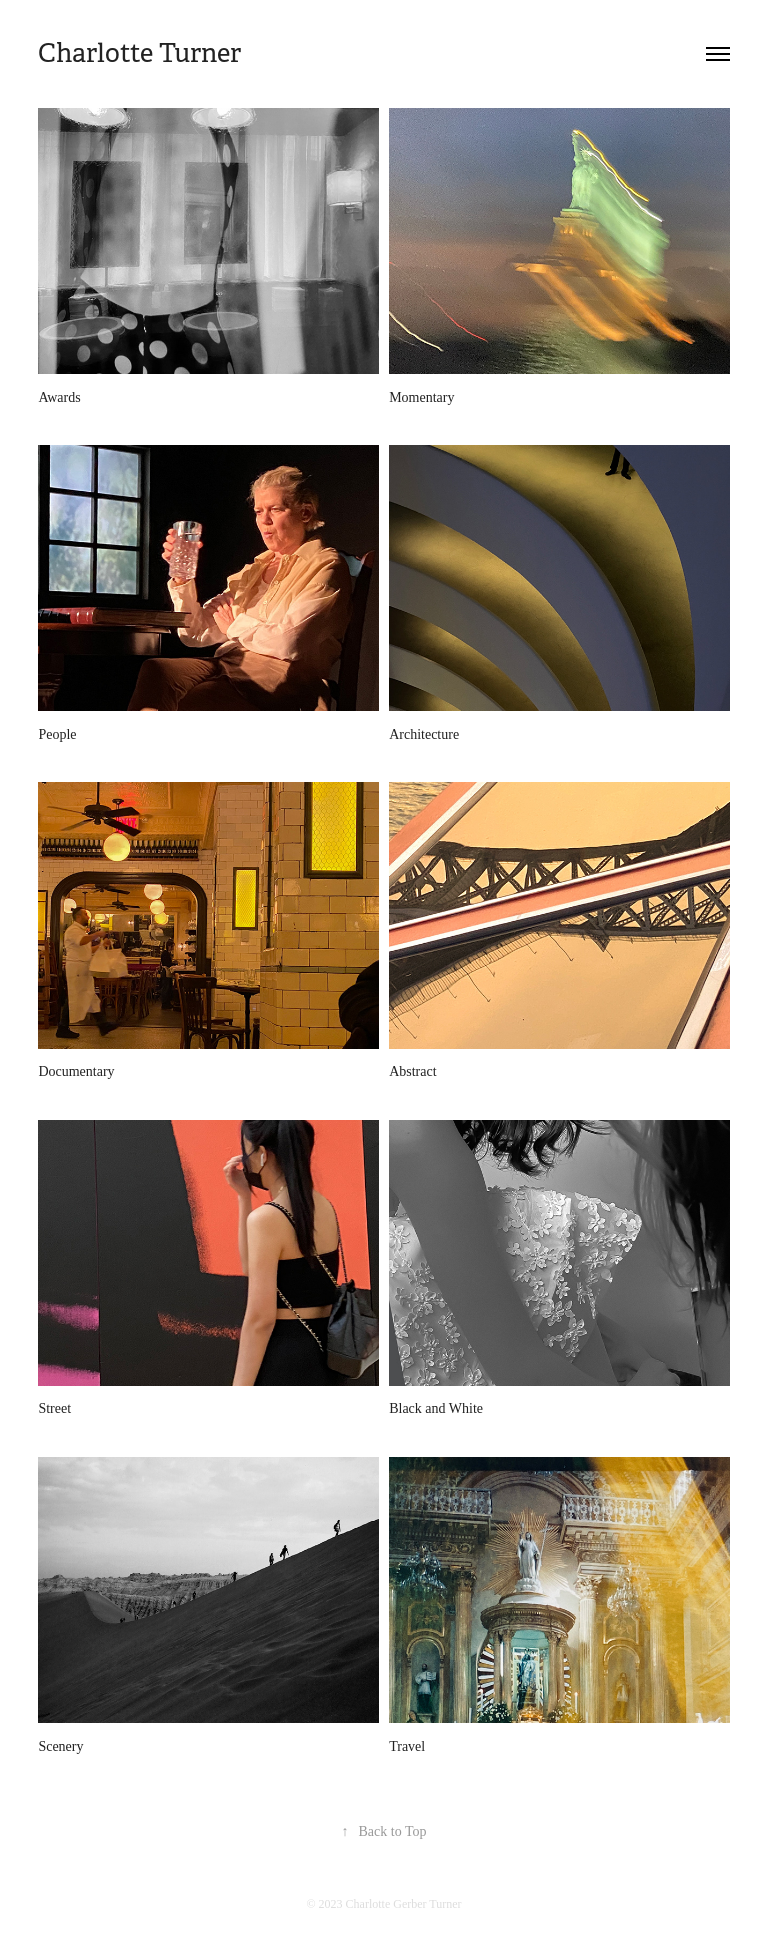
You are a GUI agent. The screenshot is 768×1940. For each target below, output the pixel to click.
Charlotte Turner (139, 53)
